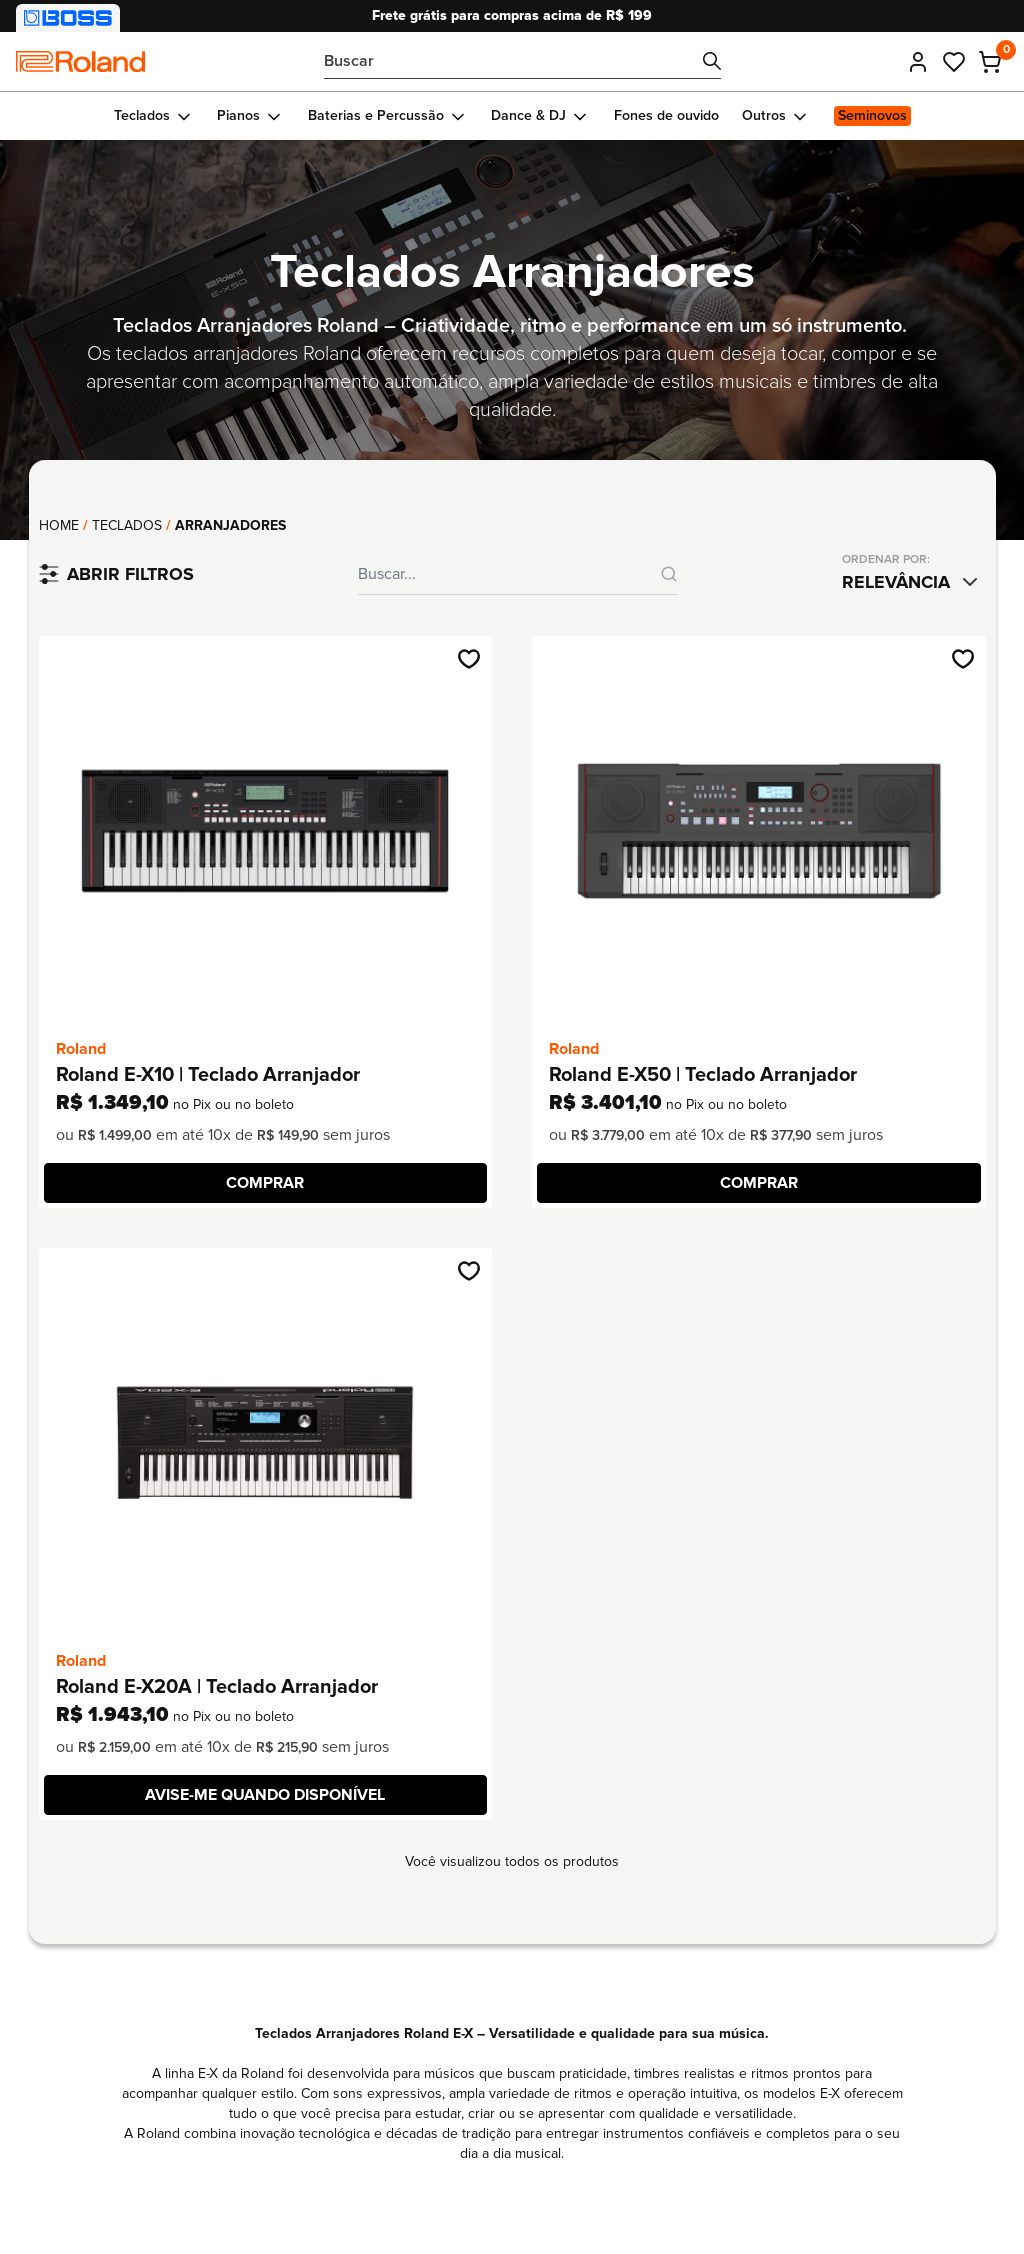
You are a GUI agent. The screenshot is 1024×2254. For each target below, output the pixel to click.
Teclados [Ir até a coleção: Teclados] (127, 525)
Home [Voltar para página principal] (59, 525)
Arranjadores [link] (230, 525)
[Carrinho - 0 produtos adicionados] (990, 62)
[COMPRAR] (266, 1183)
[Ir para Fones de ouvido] (665, 116)
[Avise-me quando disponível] (266, 1795)
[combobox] (914, 582)
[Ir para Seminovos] (871, 116)
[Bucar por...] (522, 61)
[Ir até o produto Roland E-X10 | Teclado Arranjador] (265, 831)
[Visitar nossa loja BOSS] (68, 18)
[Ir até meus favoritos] (954, 62)
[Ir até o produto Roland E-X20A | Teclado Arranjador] (265, 1443)
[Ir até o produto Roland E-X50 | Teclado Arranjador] (759, 831)
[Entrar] (918, 62)
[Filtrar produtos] (116, 574)
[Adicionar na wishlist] (469, 659)
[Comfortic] (80, 61)
